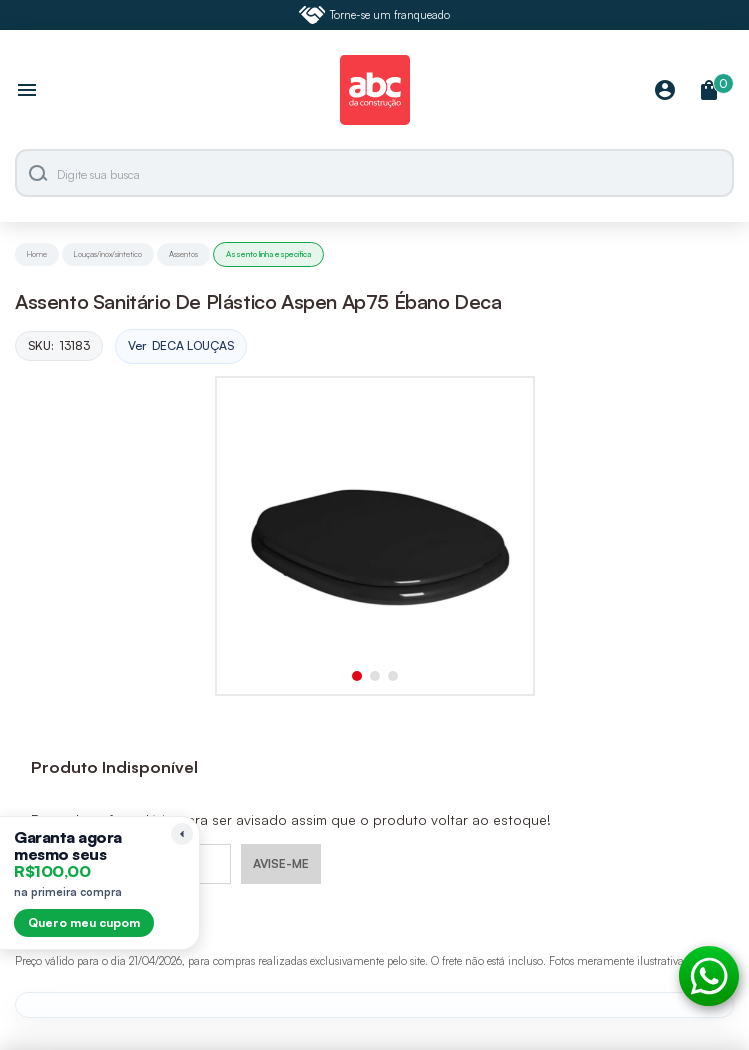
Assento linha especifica (268, 254)
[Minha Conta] (665, 91)
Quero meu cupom (84, 922)
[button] (357, 676)
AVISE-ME (281, 863)
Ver (181, 346)
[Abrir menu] (27, 92)
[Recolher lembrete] (182, 834)
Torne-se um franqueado (375, 15)
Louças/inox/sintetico (108, 254)
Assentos (183, 254)
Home (37, 254)
